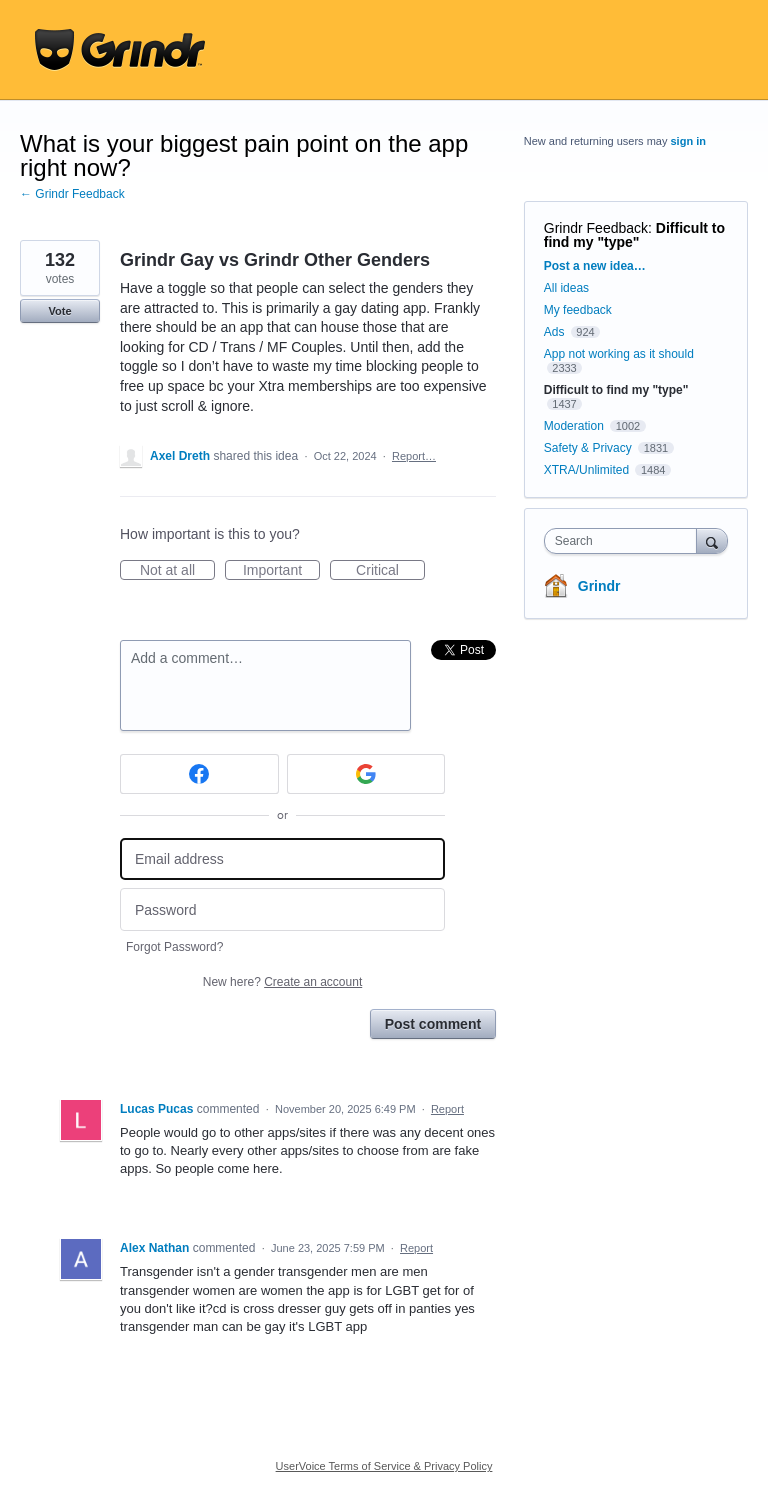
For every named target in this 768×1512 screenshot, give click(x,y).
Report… (414, 456)
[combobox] (625, 541)
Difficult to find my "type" (634, 235)
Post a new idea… (595, 266)
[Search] (712, 540)
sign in (688, 141)
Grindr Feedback (596, 228)
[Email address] (282, 859)
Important (281, 571)
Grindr (599, 586)
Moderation (575, 426)
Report (447, 1109)
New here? (282, 982)
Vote (59, 311)
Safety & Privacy (589, 448)
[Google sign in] (366, 774)
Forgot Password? (174, 947)
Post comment (433, 1024)
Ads (554, 332)
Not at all (177, 571)
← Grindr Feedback (72, 194)
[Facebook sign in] (199, 774)
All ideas (566, 288)
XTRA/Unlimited (586, 470)
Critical (390, 571)
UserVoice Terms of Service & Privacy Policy (384, 1466)
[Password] (282, 909)
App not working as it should (619, 354)
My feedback (578, 310)
